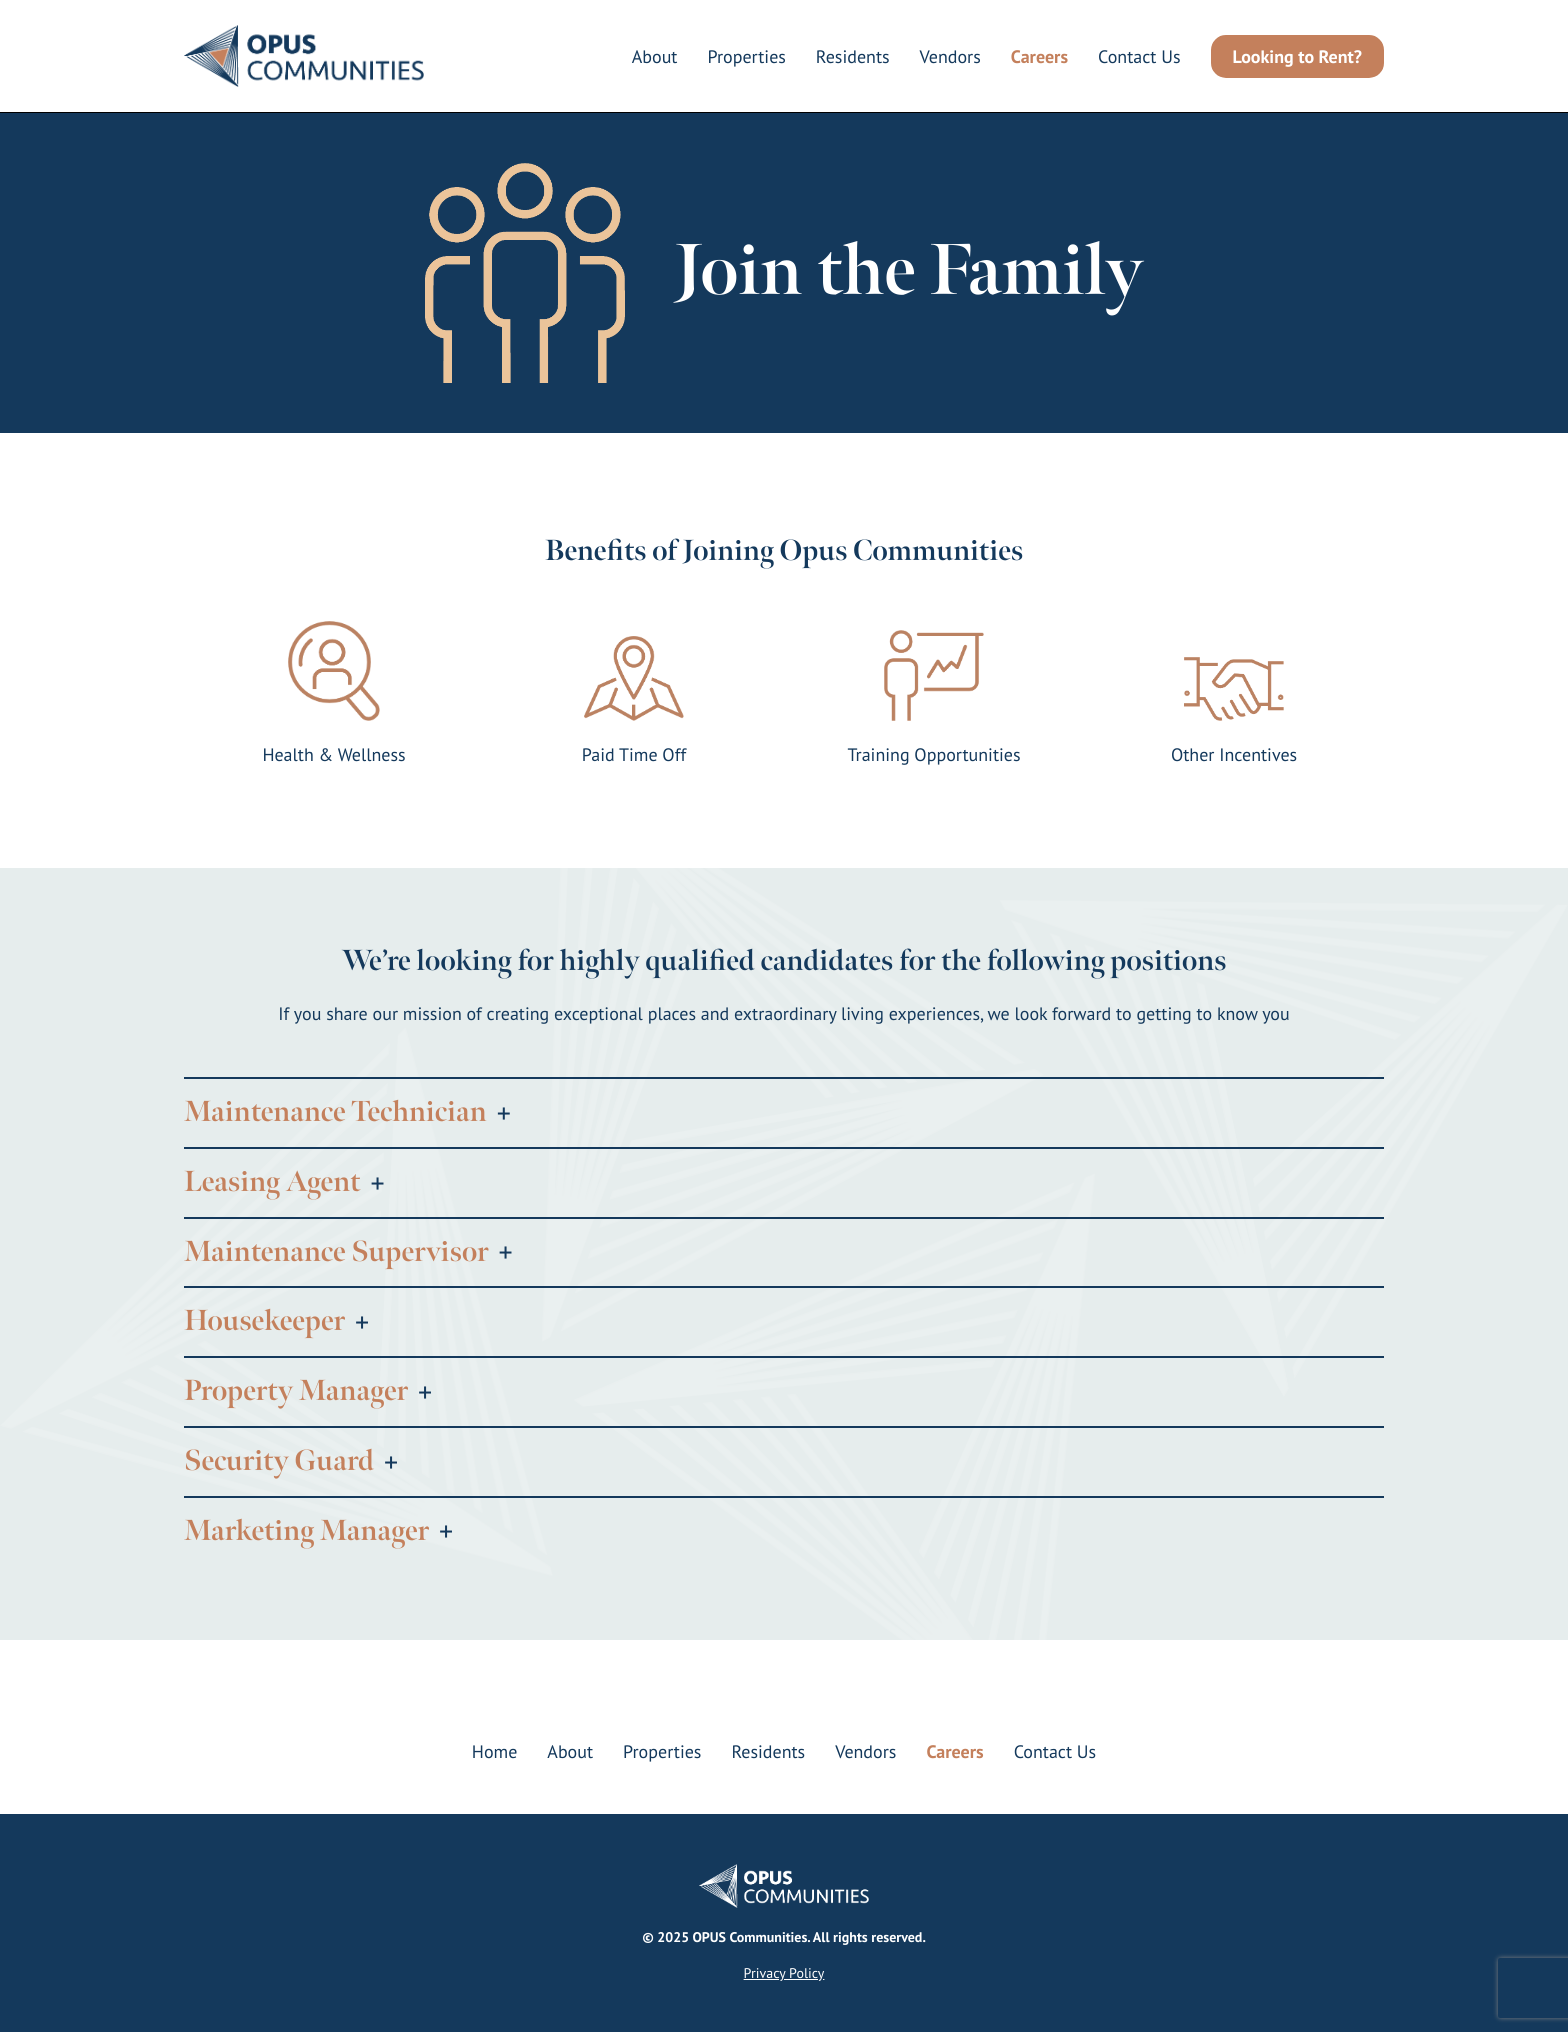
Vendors (950, 56)
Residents (853, 56)
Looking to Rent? (1297, 56)
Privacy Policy (784, 1973)
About (655, 56)
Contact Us (1139, 56)
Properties (746, 56)
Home (495, 1751)
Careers (1039, 56)
